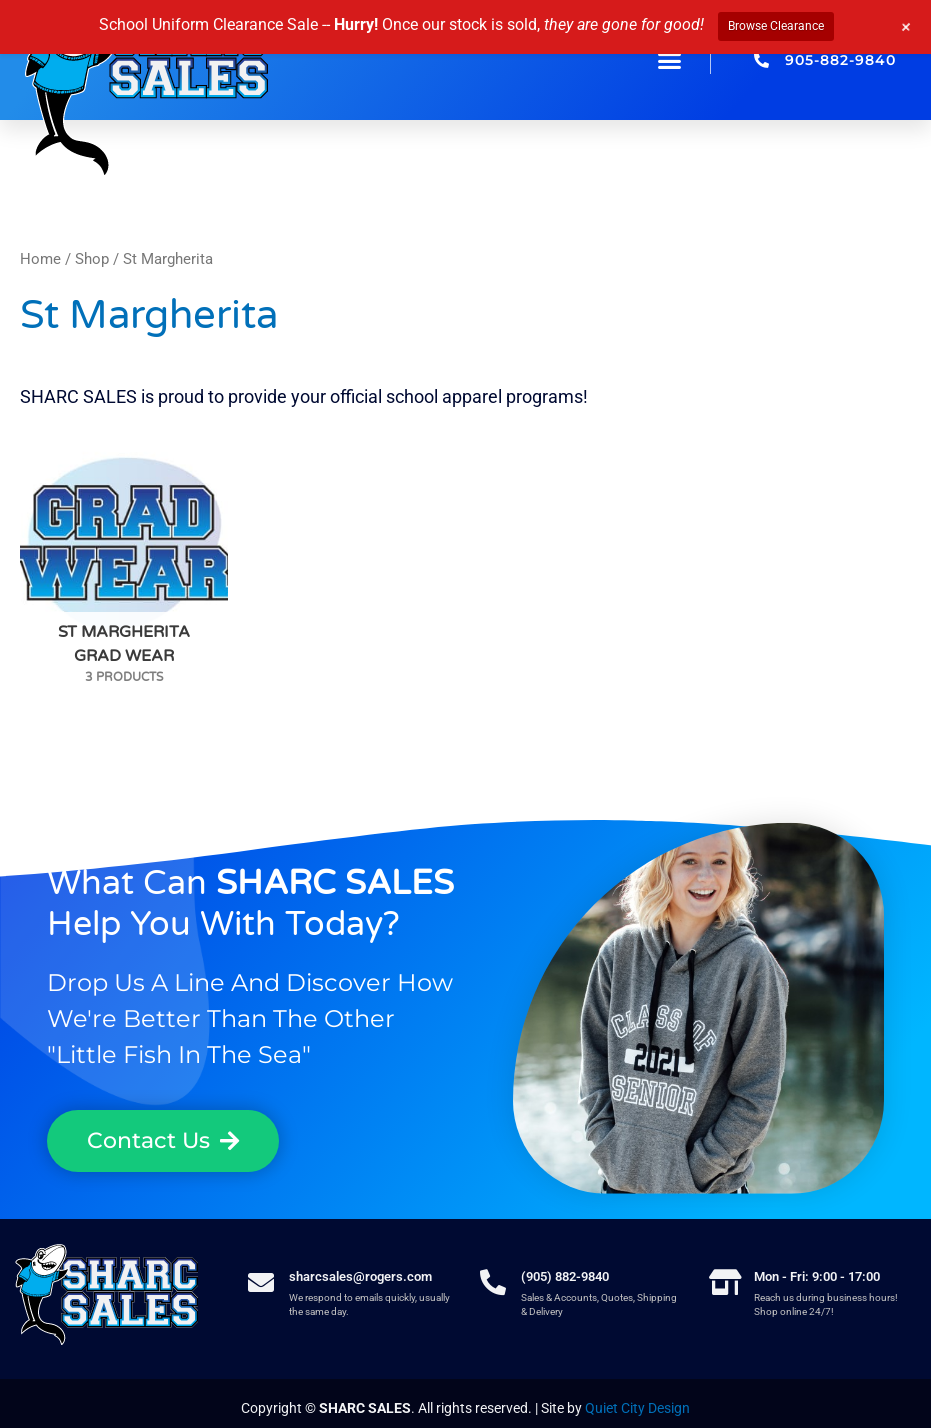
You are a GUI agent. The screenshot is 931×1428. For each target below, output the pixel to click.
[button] (670, 60)
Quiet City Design (637, 1408)
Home (40, 259)
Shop (92, 259)
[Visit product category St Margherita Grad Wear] (124, 542)
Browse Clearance (776, 26)
